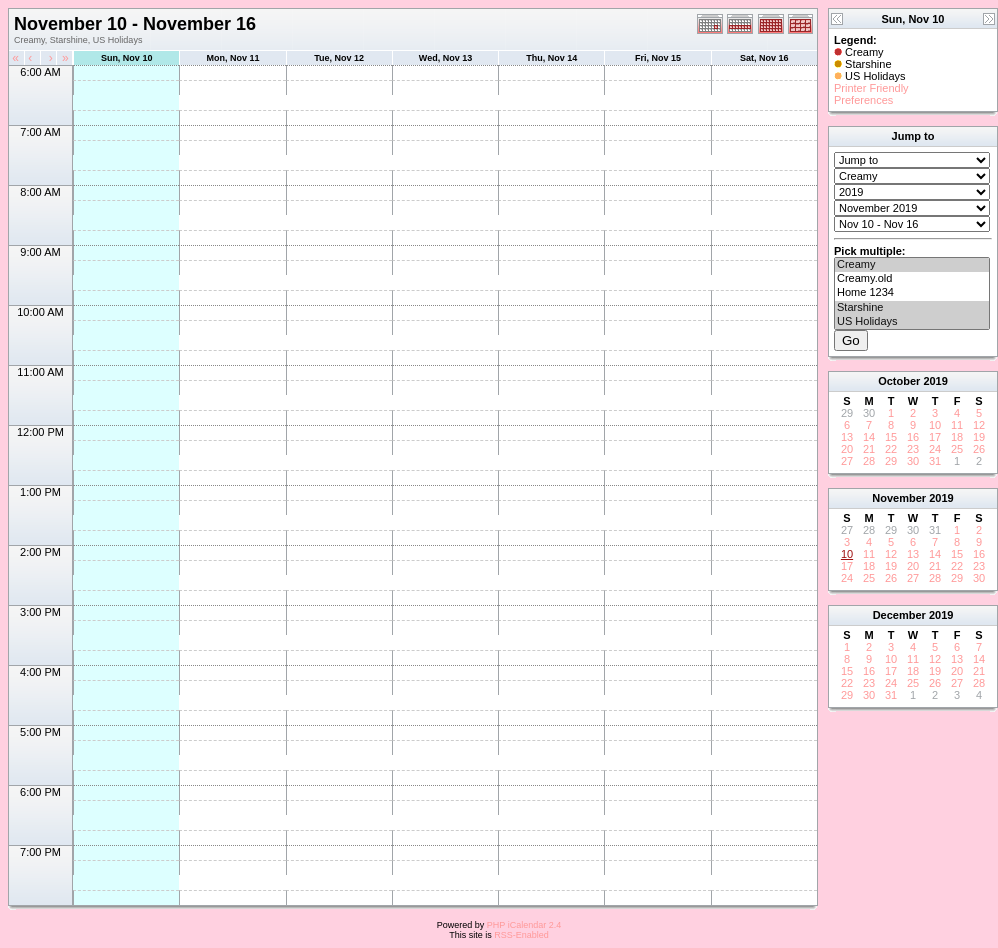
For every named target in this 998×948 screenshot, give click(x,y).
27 (847, 461)
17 (935, 437)
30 (913, 461)
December (899, 615)
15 (891, 437)
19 (979, 437)
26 (979, 449)
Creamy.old (912, 279)
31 (935, 461)
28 (869, 461)
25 (957, 449)
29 (891, 461)
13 (847, 437)
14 (869, 437)
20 (847, 449)
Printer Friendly (871, 88)
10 (935, 425)
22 (891, 449)
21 (869, 449)
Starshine (912, 308)
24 (935, 449)
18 (957, 437)
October (899, 381)
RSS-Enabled (521, 935)
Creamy (912, 265)
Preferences (863, 100)
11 (957, 425)
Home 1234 (912, 293)
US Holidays (912, 322)
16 (913, 437)
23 (913, 449)
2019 (935, 381)
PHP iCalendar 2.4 (524, 925)
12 (979, 425)
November (899, 498)
